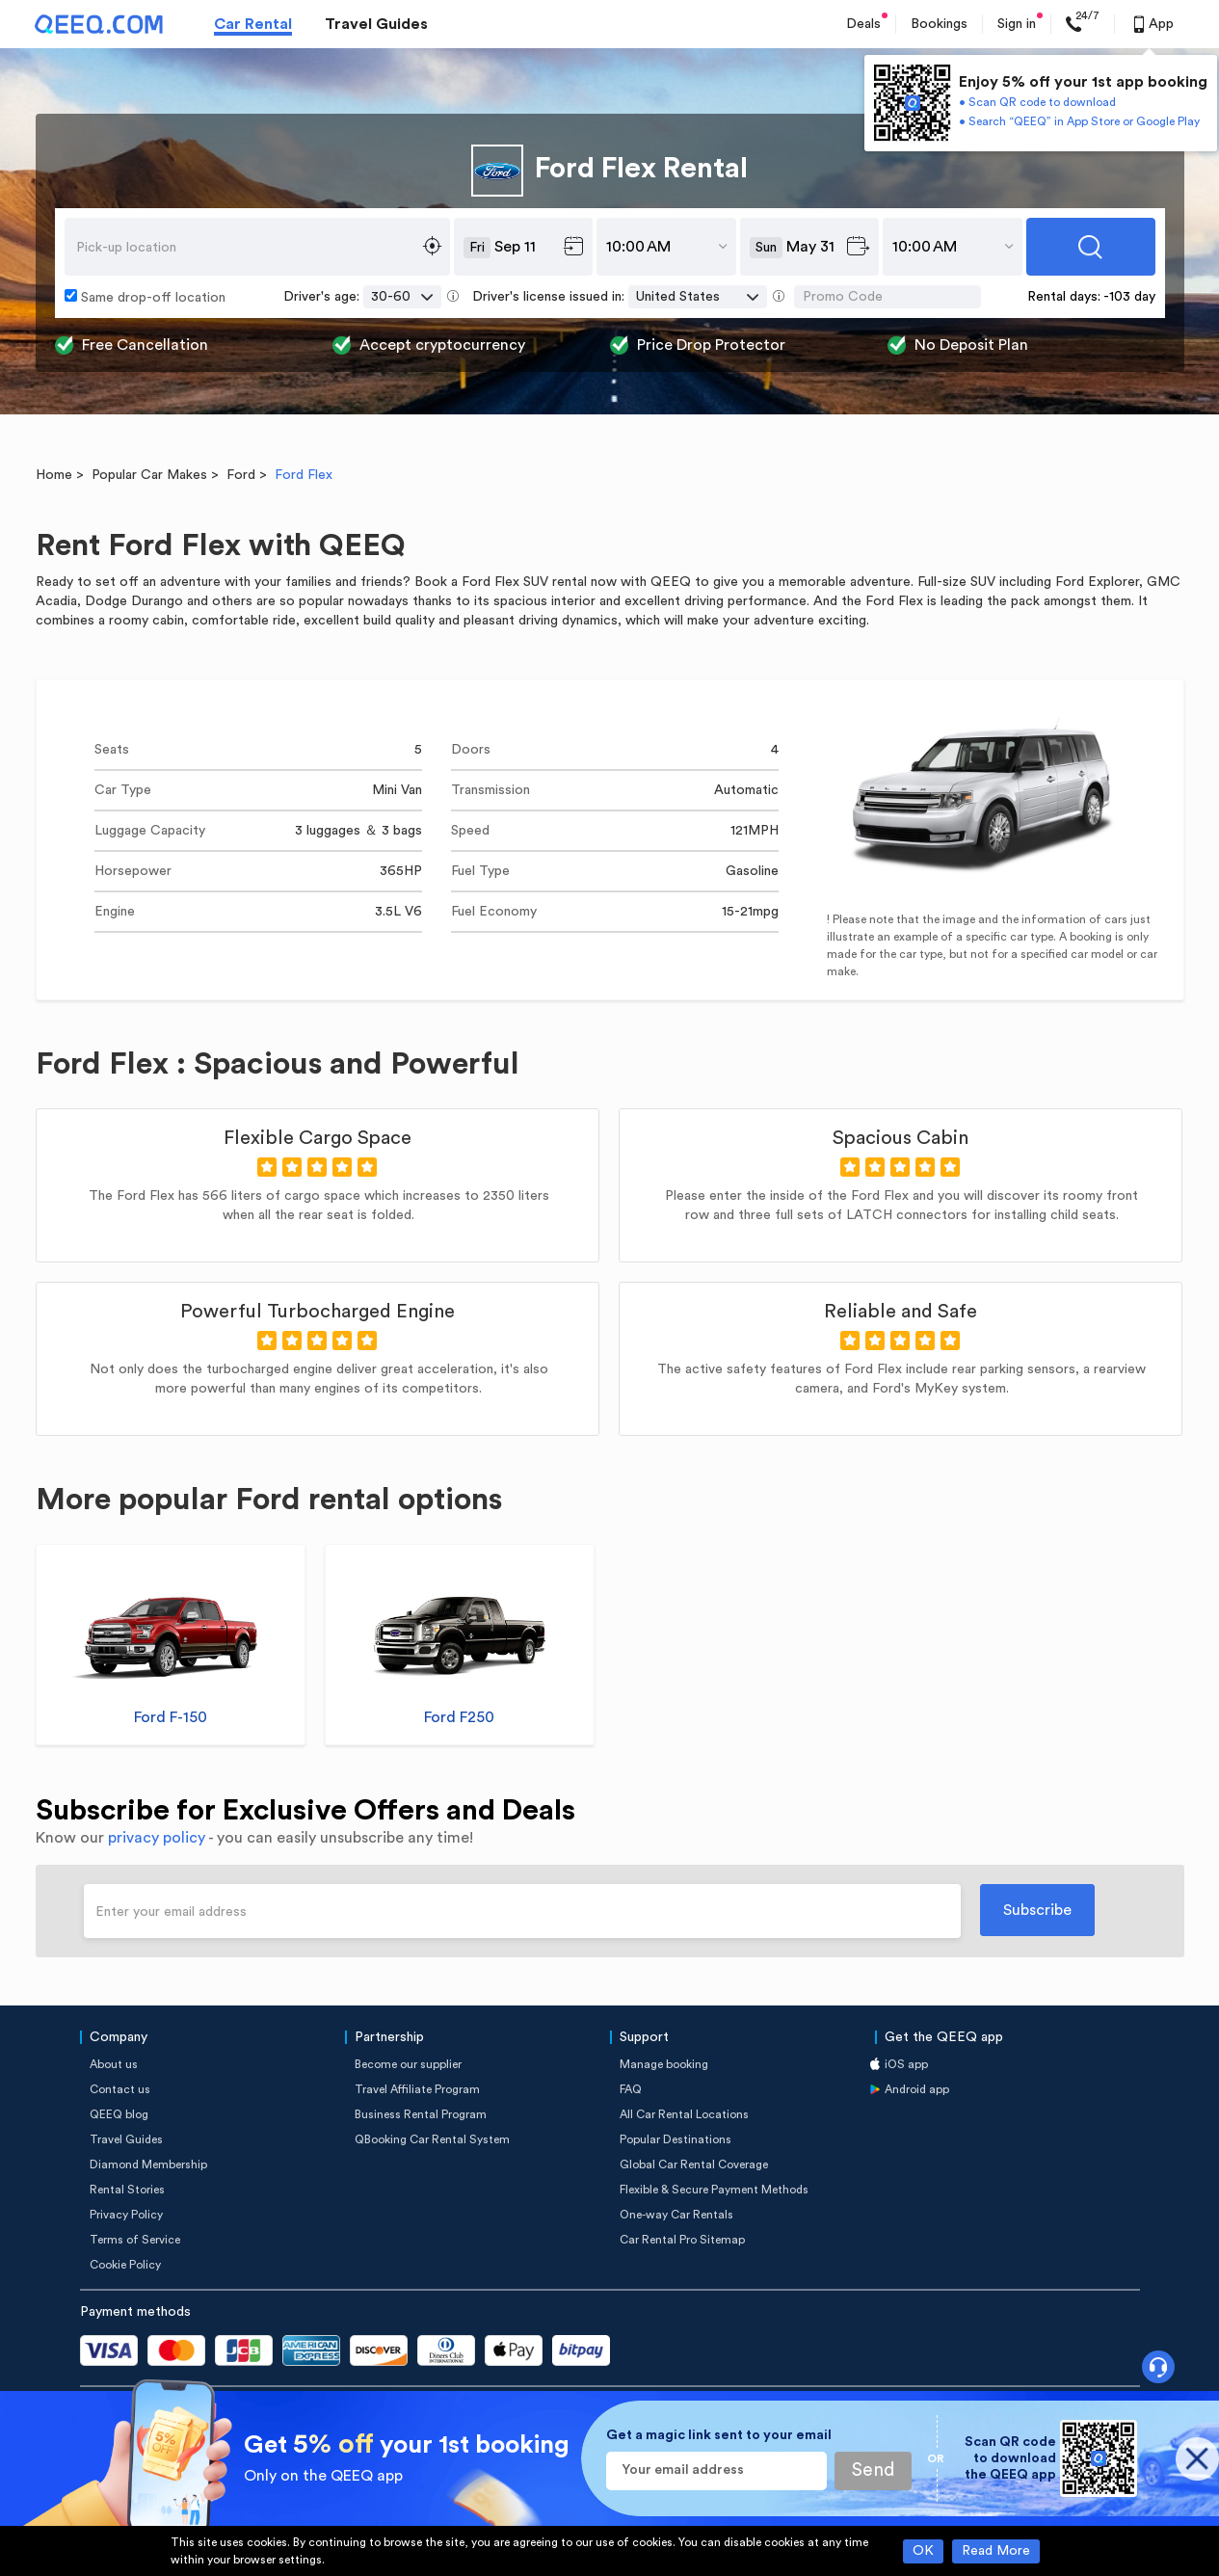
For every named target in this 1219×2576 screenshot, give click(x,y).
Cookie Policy (125, 2265)
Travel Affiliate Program (417, 2089)
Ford (240, 475)
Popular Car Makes (149, 475)
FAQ (631, 2089)
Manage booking (664, 2064)
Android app (917, 2089)
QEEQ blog (119, 2114)
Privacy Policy (126, 2214)
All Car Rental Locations (684, 2114)
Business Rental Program (421, 2114)
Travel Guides (376, 24)
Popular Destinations (675, 2139)
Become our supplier (408, 2064)
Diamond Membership (148, 2164)
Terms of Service (135, 2239)
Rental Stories (127, 2189)
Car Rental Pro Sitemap (682, 2239)
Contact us (120, 2089)
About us (114, 2064)
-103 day (1129, 297)
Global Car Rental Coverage (694, 2164)
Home (54, 475)
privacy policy (156, 1838)
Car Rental (253, 24)
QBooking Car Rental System (432, 2139)
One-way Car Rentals (676, 2214)
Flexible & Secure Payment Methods (714, 2189)
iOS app (906, 2064)
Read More (996, 2551)
